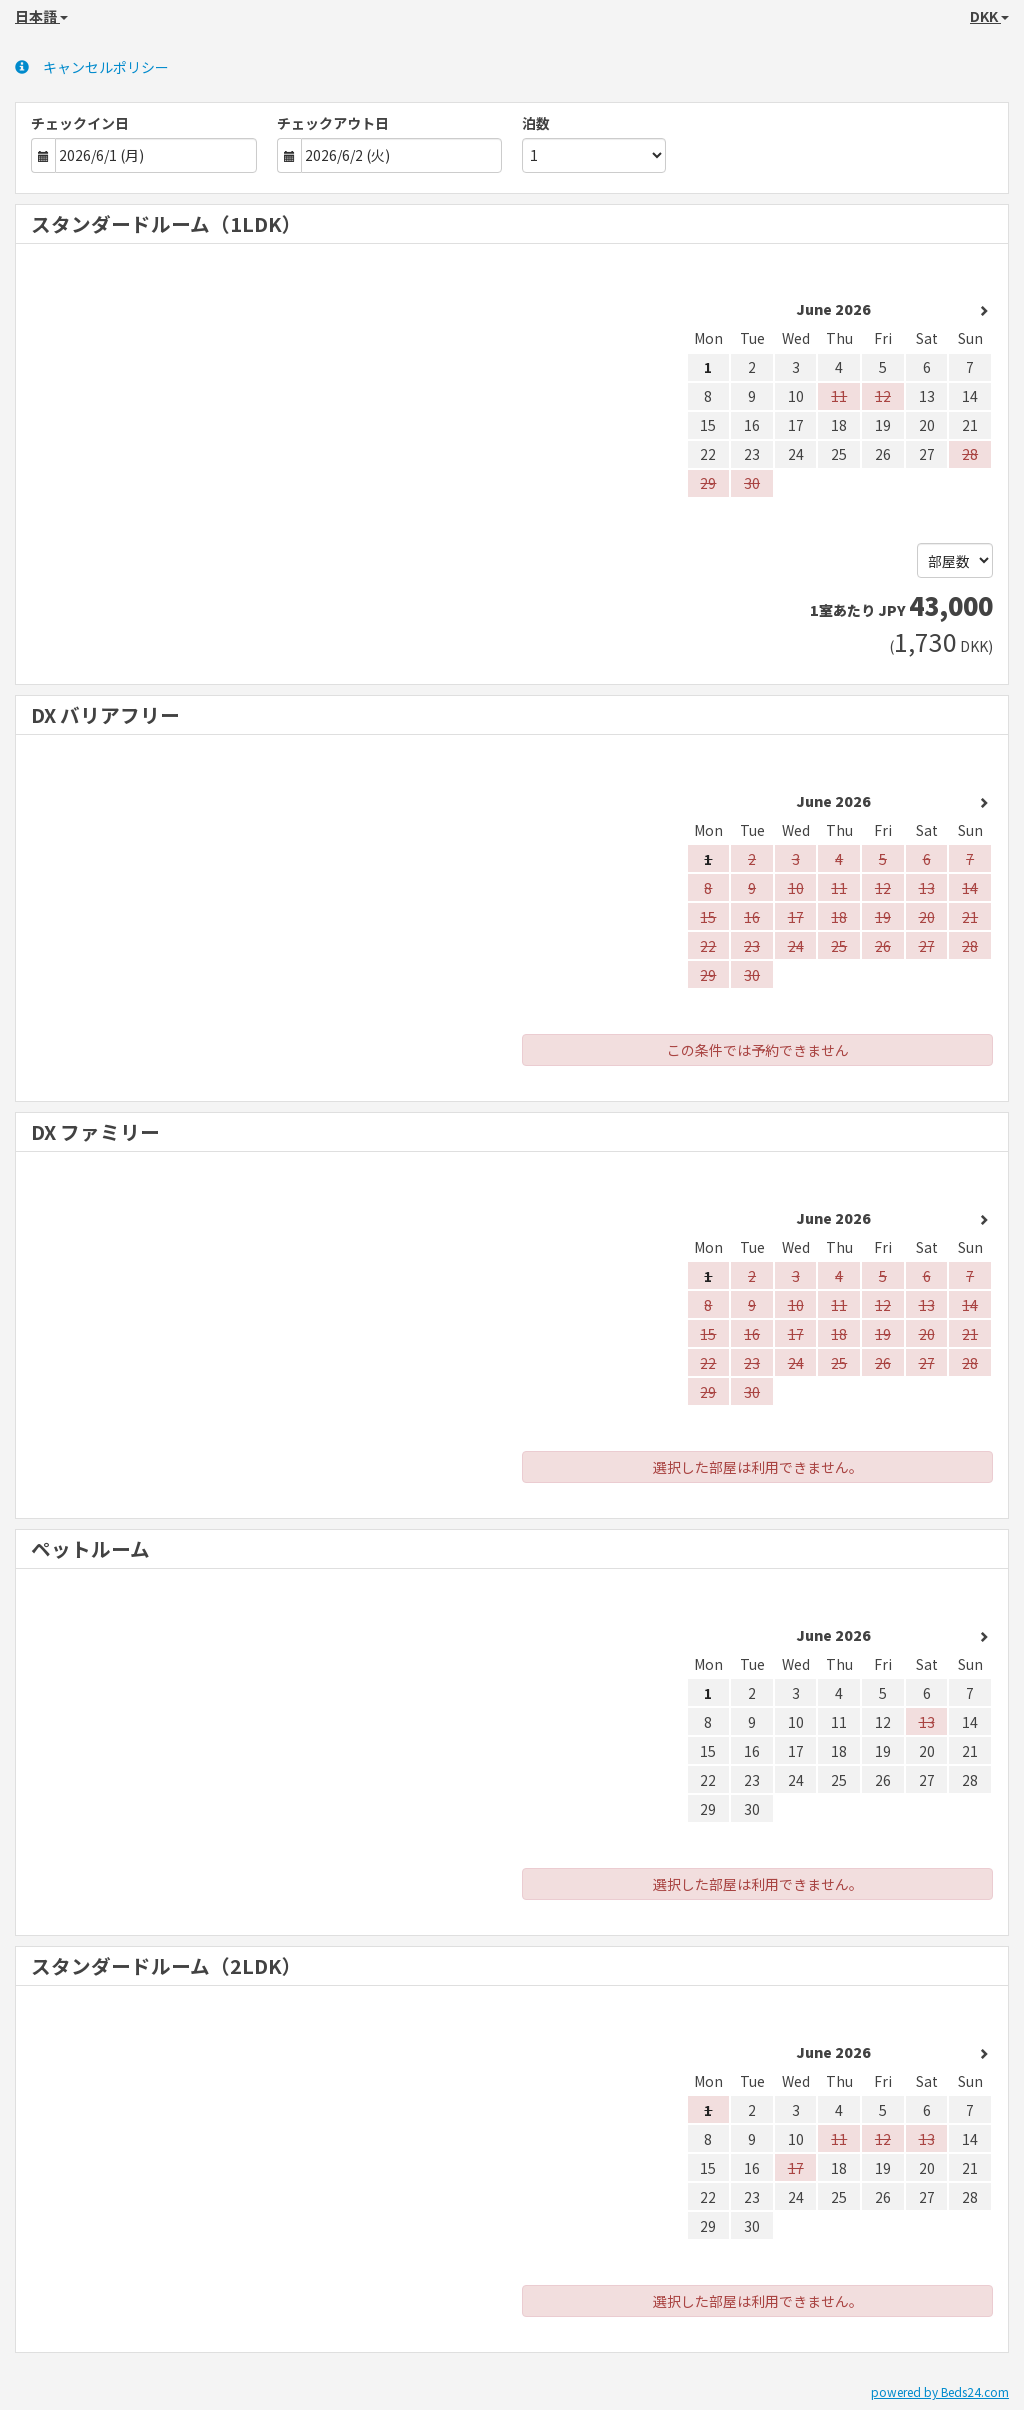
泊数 (536, 123)
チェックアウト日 (333, 123)
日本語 (41, 16)
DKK (989, 16)
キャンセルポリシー (92, 67)
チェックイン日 (80, 123)
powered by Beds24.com (940, 2391)
